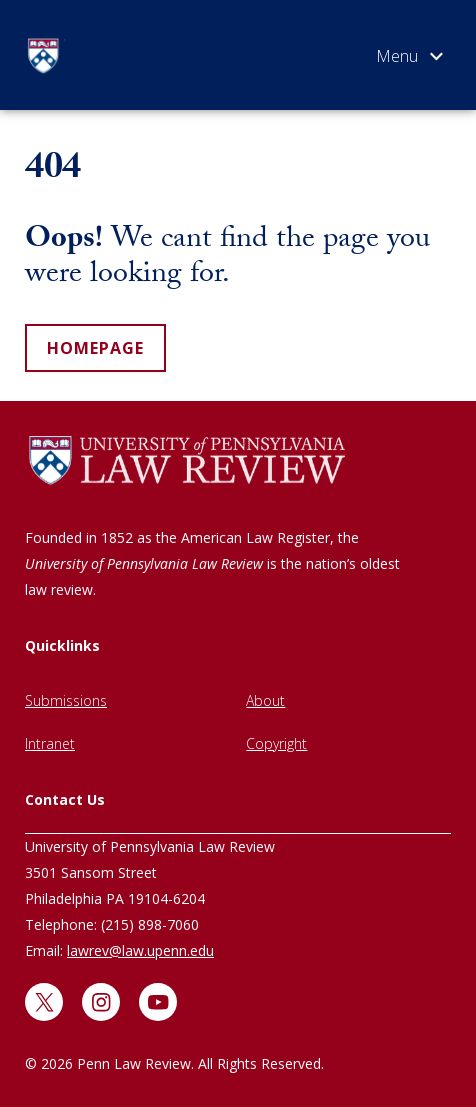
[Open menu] (409, 60)
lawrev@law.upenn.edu (140, 950)
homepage (95, 348)
